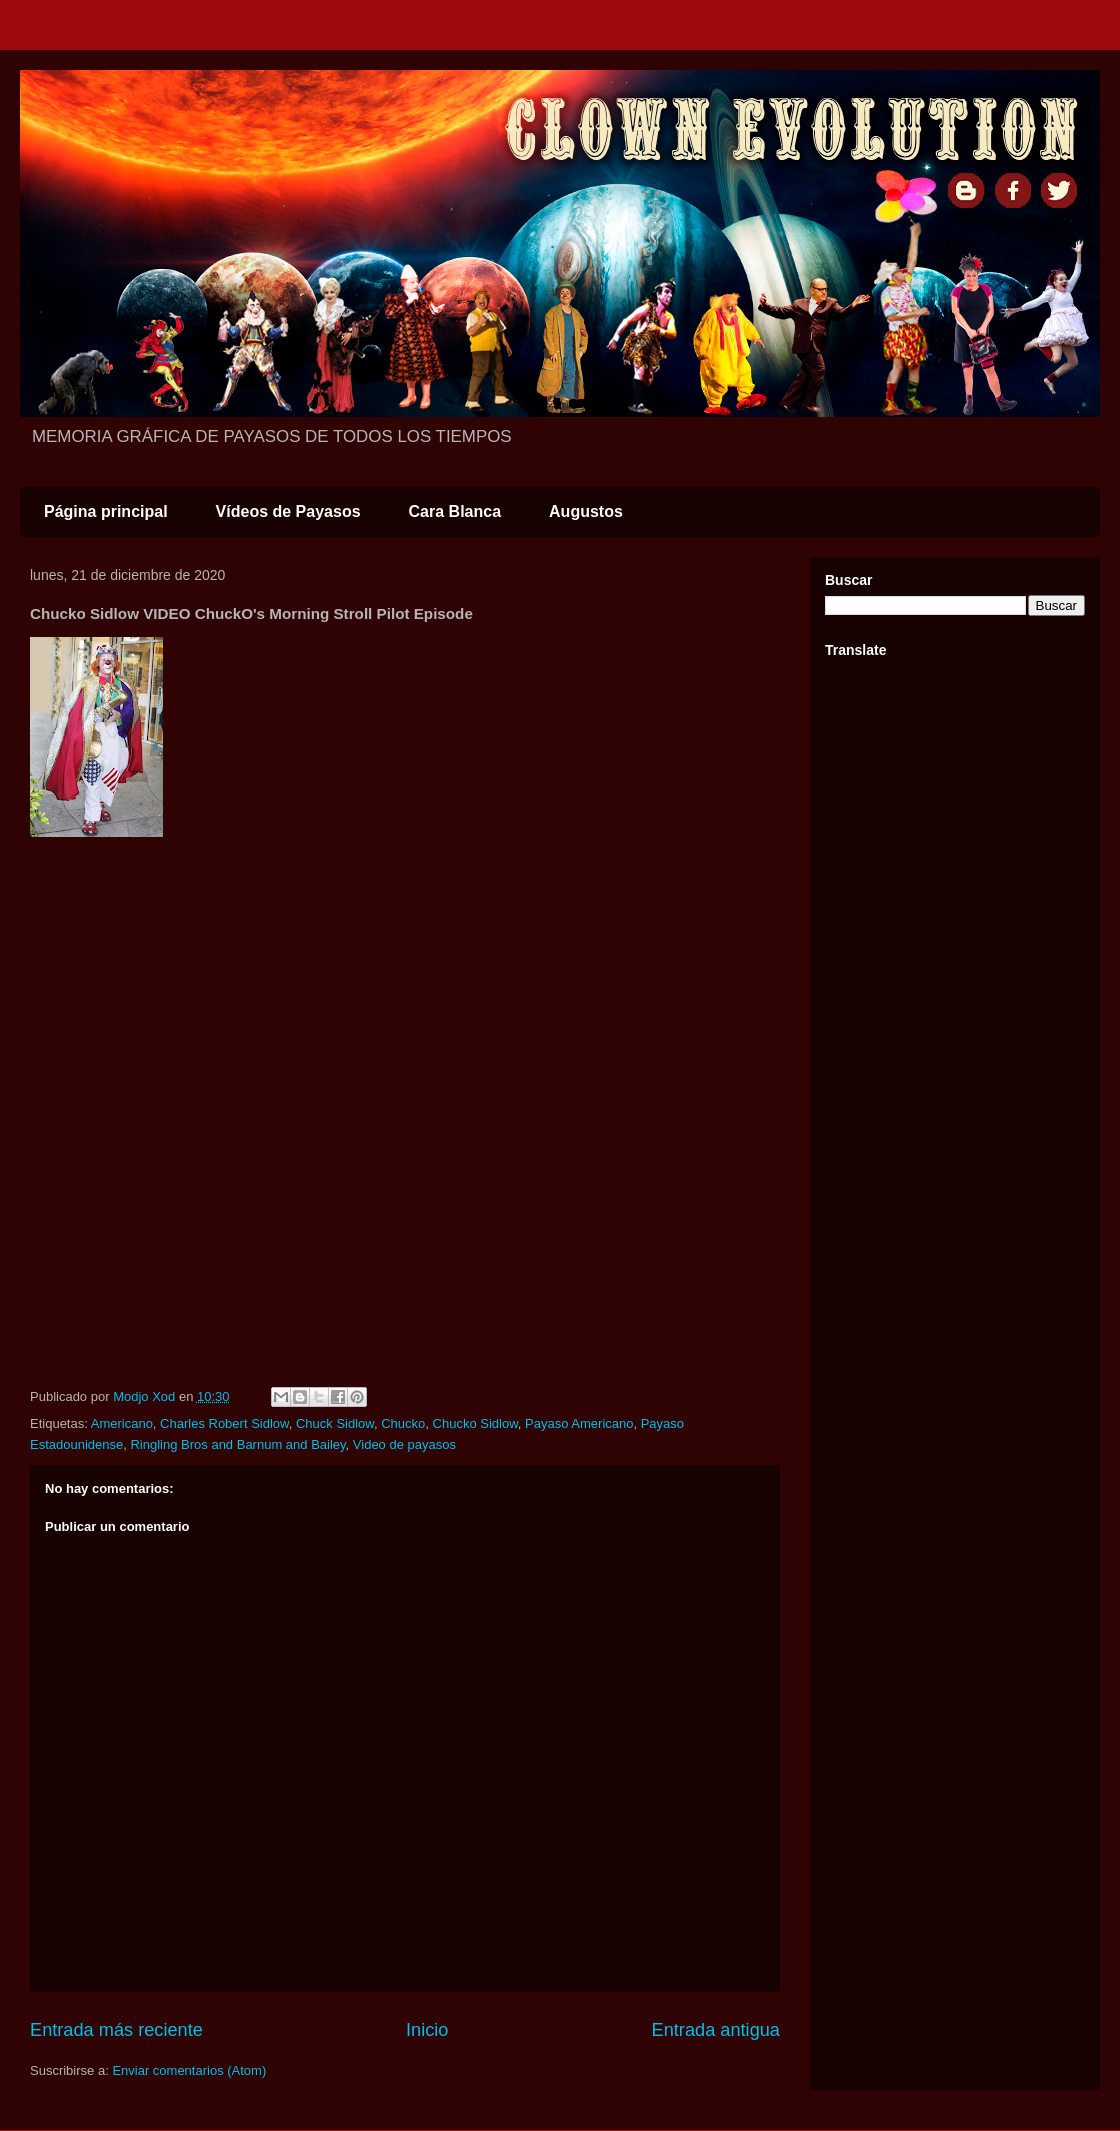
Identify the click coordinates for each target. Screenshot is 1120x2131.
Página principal (106, 511)
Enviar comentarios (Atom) (189, 2070)
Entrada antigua (716, 2030)
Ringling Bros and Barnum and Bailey (237, 1444)
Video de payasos (404, 1444)
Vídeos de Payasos (288, 511)
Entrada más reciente (116, 2030)
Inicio (427, 2030)
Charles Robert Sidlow (224, 1423)
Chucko (403, 1423)
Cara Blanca (455, 511)
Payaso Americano (579, 1423)
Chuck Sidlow (335, 1423)
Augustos (586, 511)
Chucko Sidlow (475, 1423)
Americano (122, 1423)
